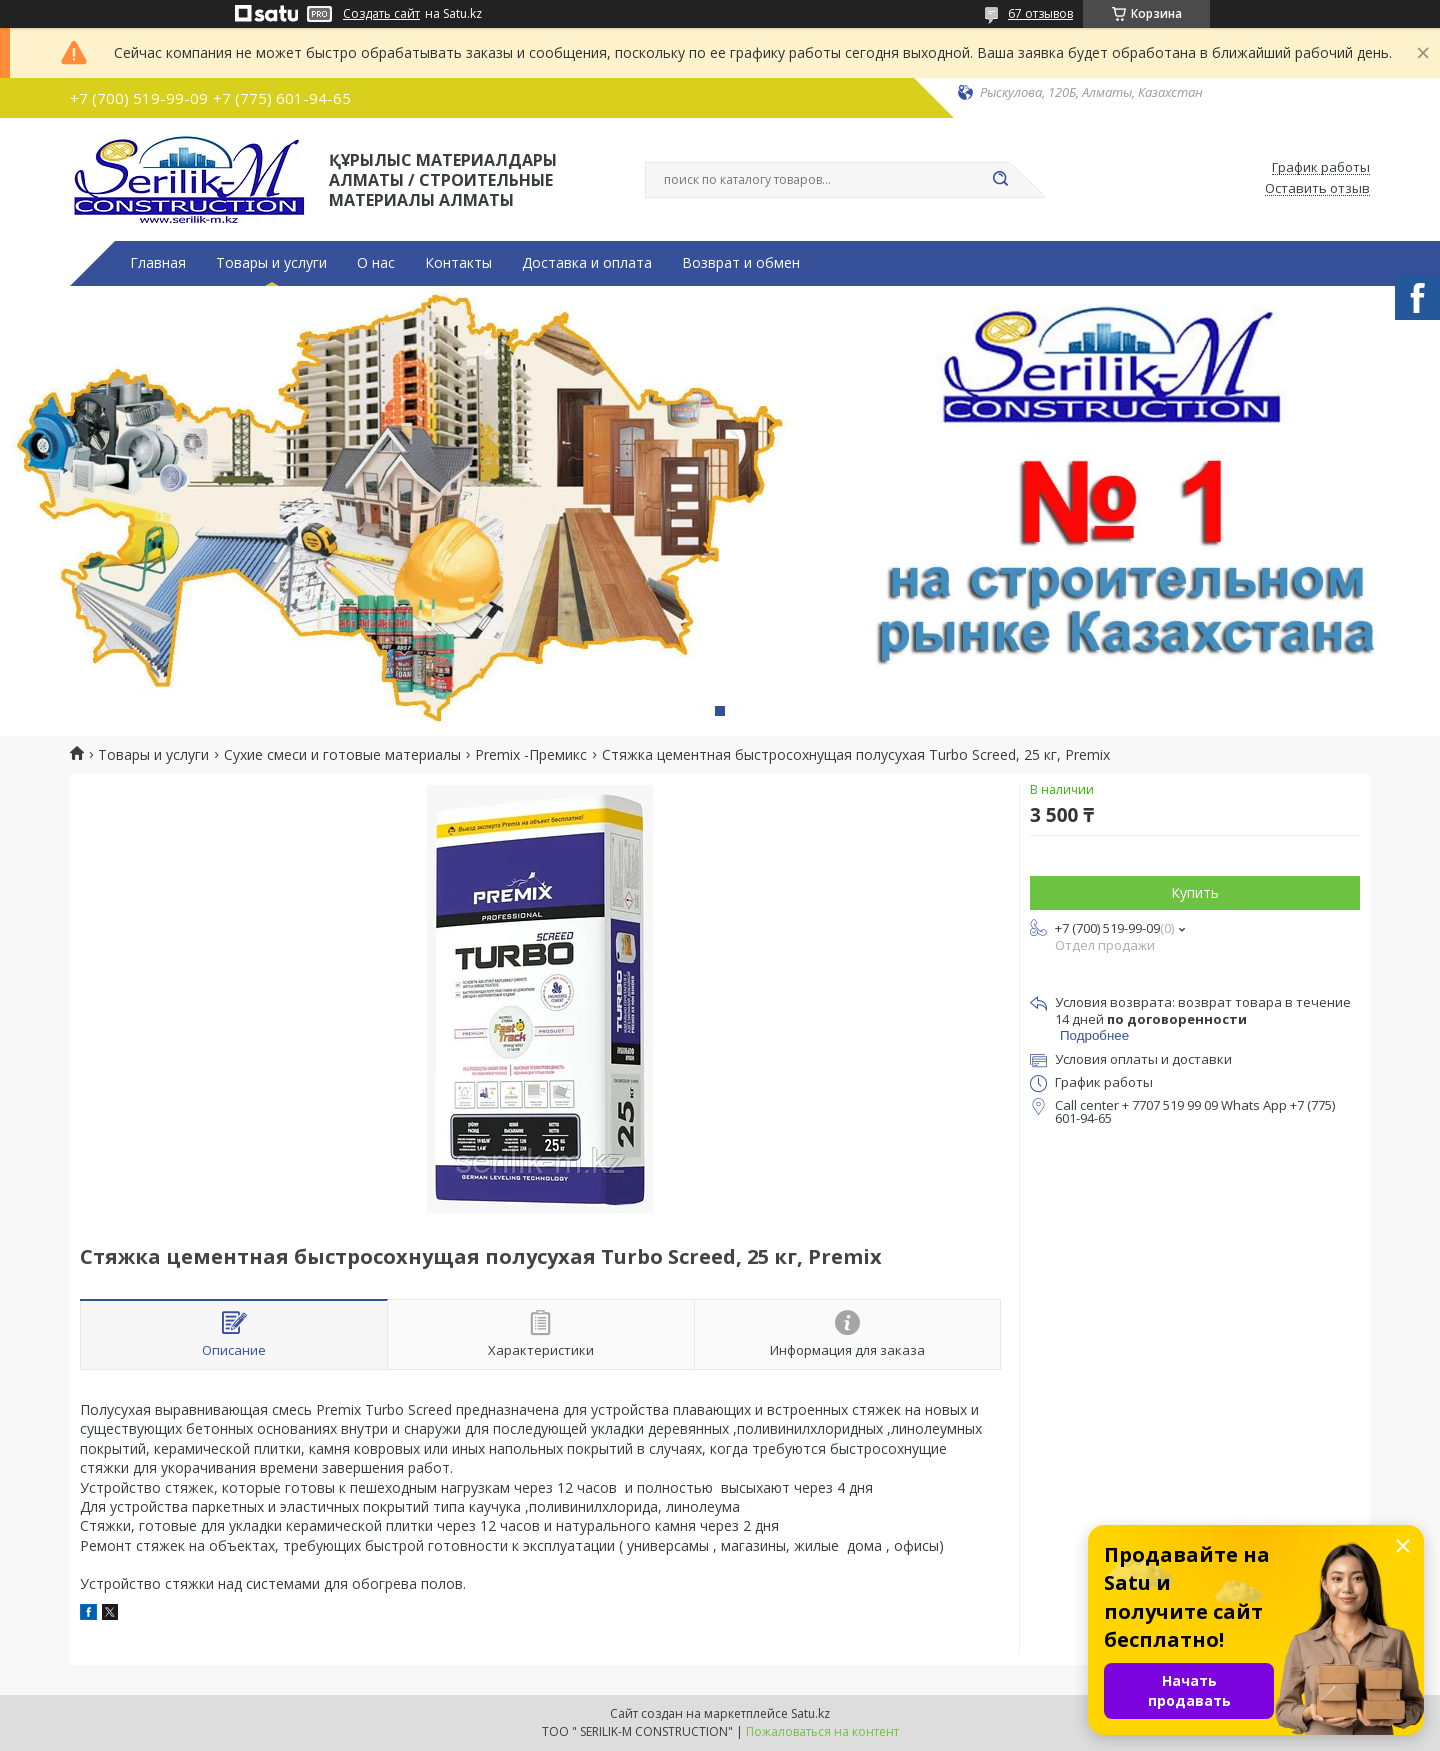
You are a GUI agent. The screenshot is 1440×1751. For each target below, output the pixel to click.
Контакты (458, 263)
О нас (376, 263)
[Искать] (1000, 180)
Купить (1195, 892)
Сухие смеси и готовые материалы (342, 755)
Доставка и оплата (587, 263)
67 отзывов (1040, 13)
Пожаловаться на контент (822, 1731)
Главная (158, 263)
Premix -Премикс (531, 755)
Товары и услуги (271, 263)
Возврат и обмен (741, 263)
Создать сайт (381, 14)
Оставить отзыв (1317, 189)
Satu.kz (810, 1713)
